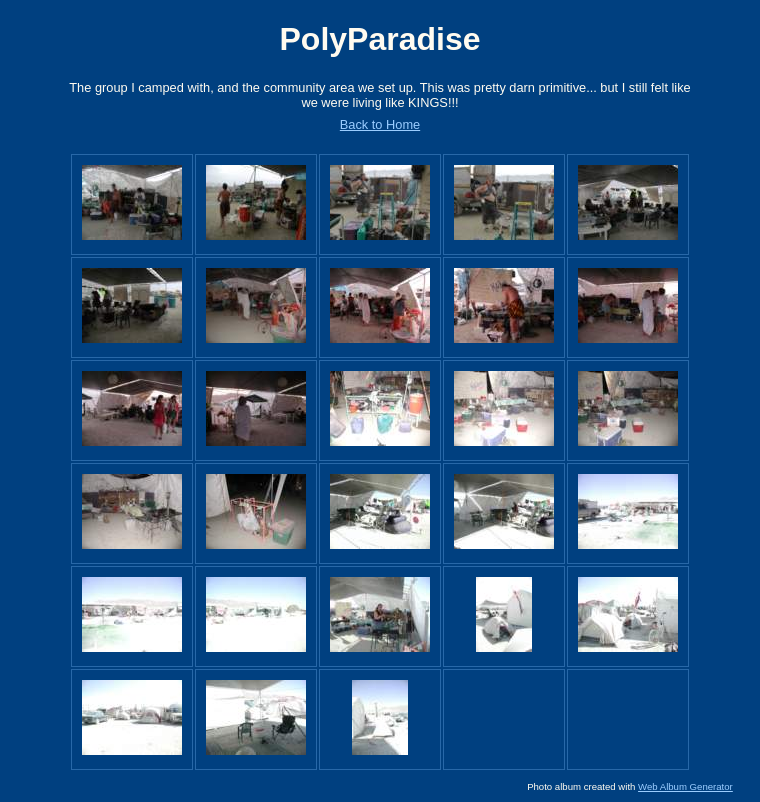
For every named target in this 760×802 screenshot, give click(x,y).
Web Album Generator (685, 786)
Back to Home (380, 124)
